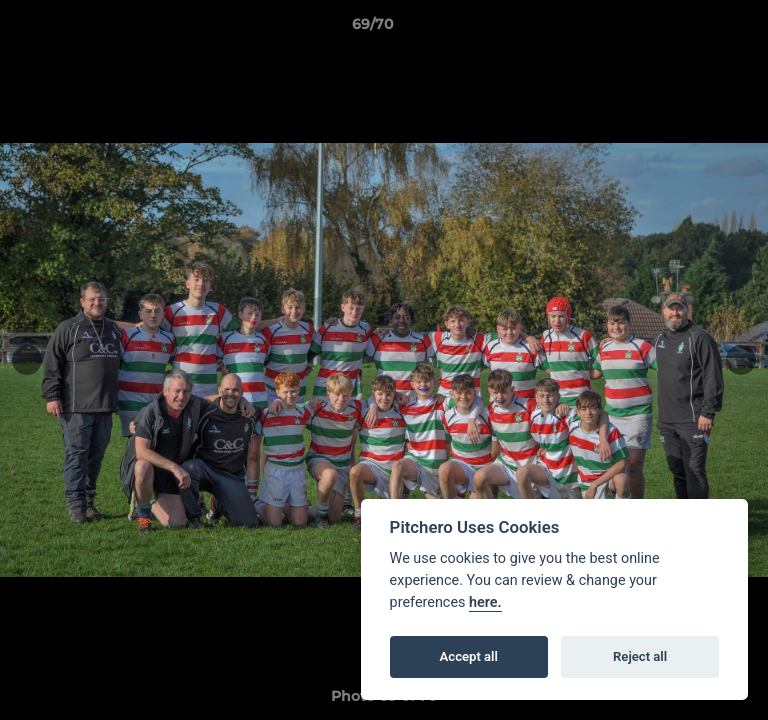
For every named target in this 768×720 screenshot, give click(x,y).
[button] (696, 29)
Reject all (640, 656)
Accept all (469, 656)
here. (485, 602)
